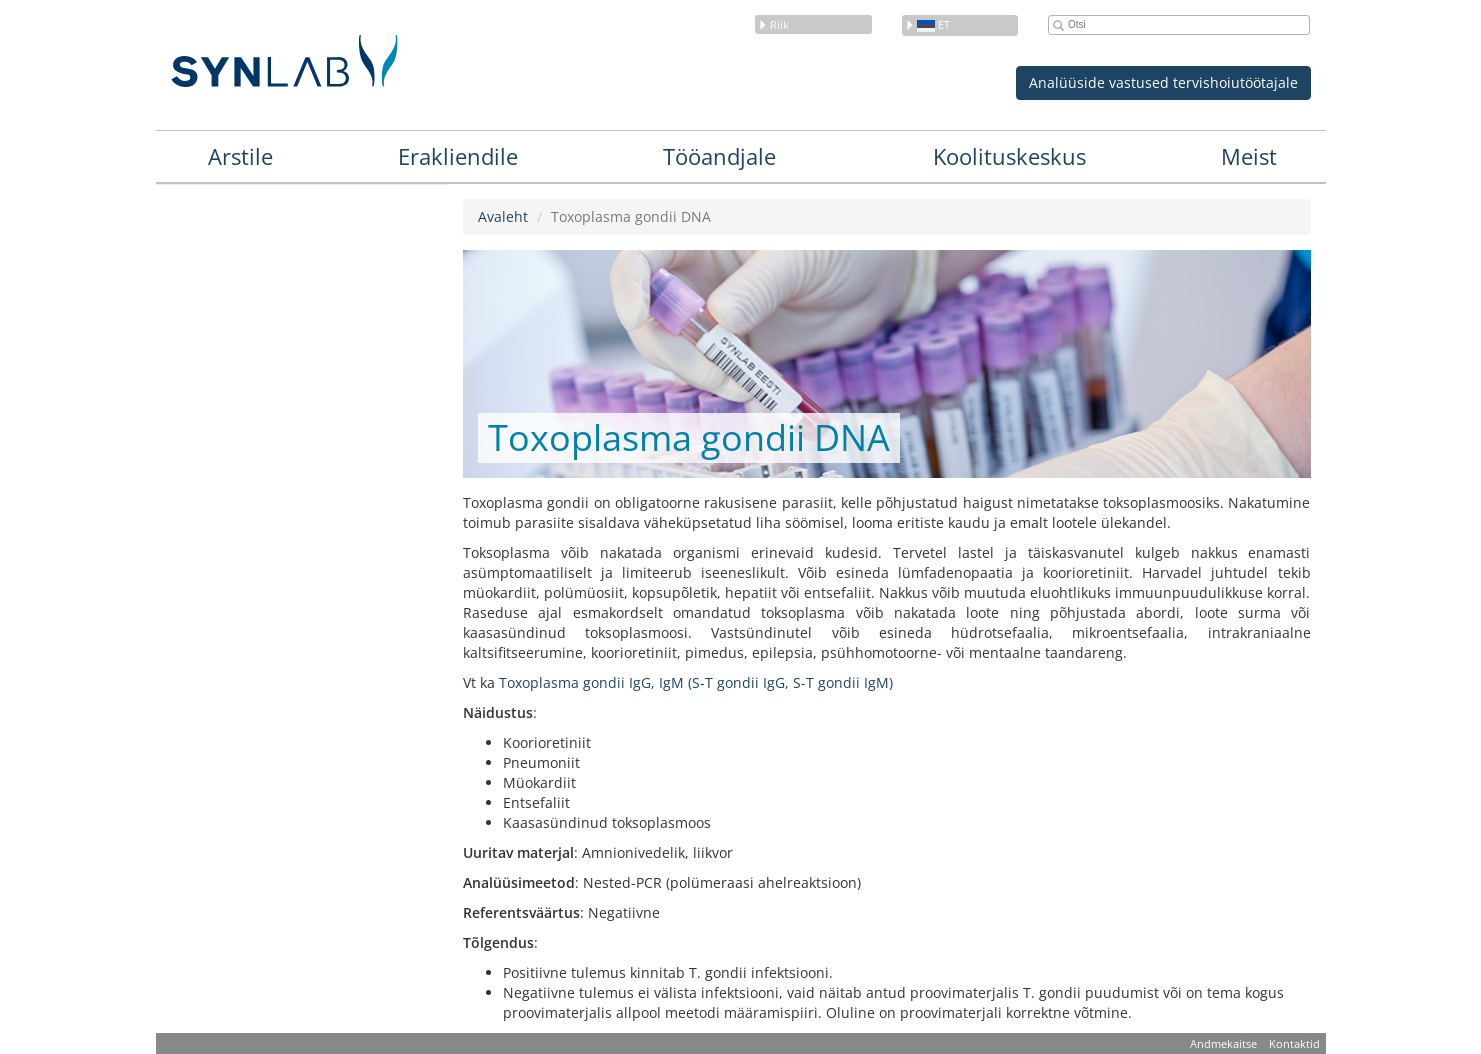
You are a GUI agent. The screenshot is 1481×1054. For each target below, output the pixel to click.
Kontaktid (1294, 1043)
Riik (773, 24)
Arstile (240, 156)
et (927, 24)
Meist (1249, 156)
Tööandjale (719, 156)
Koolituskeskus (1009, 156)
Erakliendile (458, 156)
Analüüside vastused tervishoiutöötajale (1163, 82)
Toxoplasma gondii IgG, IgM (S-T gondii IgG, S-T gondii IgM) (694, 682)
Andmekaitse (1223, 1043)
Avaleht (503, 216)
